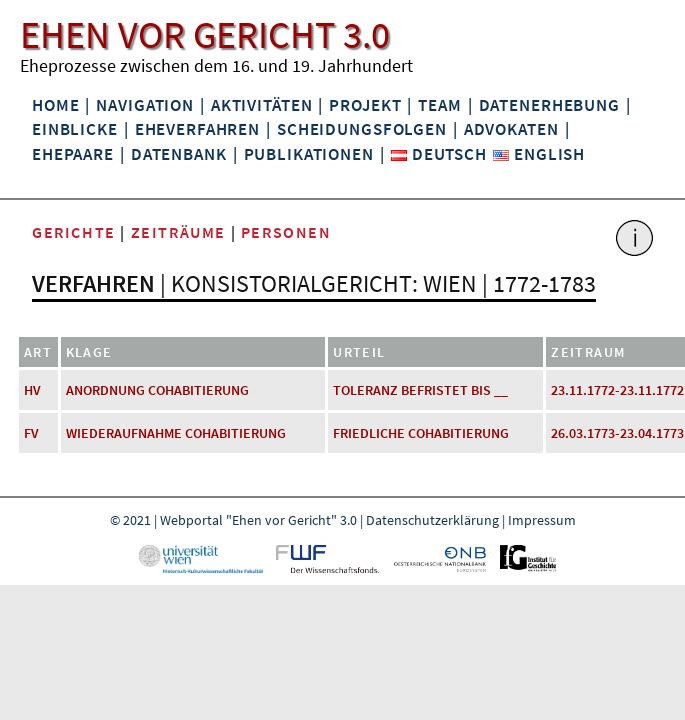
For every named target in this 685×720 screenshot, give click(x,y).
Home (55, 105)
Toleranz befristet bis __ (420, 390)
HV (32, 390)
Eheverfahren (197, 129)
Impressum (542, 520)
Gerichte (74, 232)
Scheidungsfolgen (362, 129)
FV (31, 433)
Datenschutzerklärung (432, 520)
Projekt (365, 105)
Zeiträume (178, 232)
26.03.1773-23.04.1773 (617, 433)
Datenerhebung (549, 105)
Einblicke (75, 129)
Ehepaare (73, 154)
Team (439, 105)
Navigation (145, 105)
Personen (286, 232)
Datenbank (179, 154)
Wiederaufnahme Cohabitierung (176, 433)
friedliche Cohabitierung (421, 433)
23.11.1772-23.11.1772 (617, 390)
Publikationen (309, 154)
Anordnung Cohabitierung (157, 390)
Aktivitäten (262, 105)
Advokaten (511, 129)
